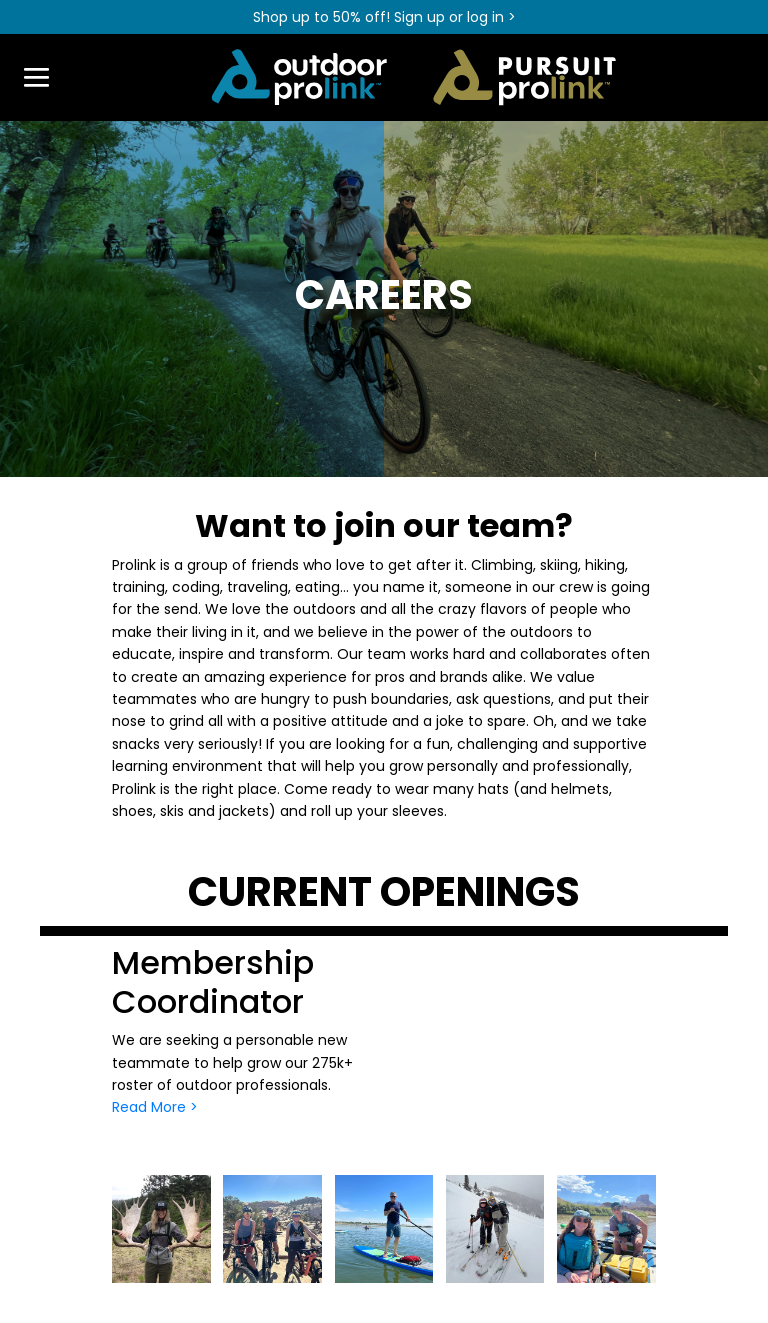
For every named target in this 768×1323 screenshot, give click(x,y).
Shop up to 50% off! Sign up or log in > (384, 17)
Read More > (155, 1107)
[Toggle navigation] (26, 78)
